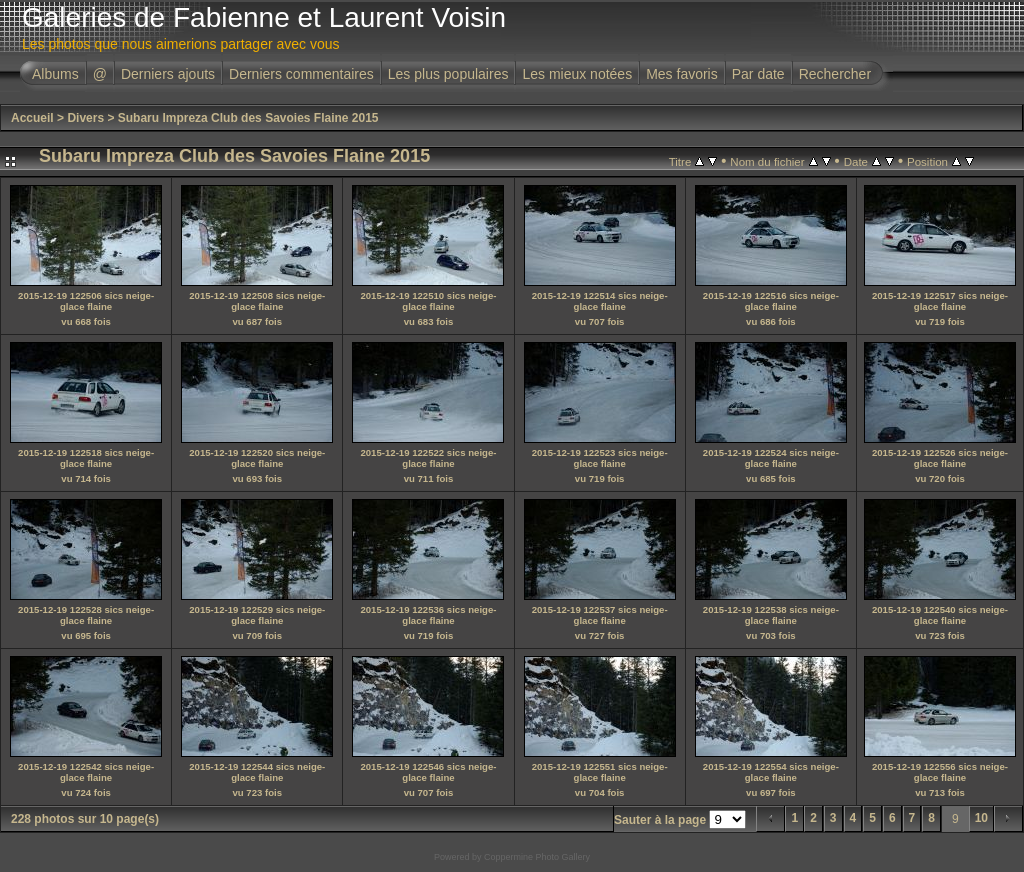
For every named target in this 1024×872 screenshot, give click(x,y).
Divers (85, 118)
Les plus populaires (448, 74)
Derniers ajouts (168, 74)
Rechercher (835, 74)
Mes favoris (682, 74)
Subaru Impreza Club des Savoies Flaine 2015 (248, 118)
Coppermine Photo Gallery (537, 857)
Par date (758, 74)
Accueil (32, 118)
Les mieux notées (577, 74)
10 (981, 818)
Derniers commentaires (301, 74)
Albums (55, 74)
